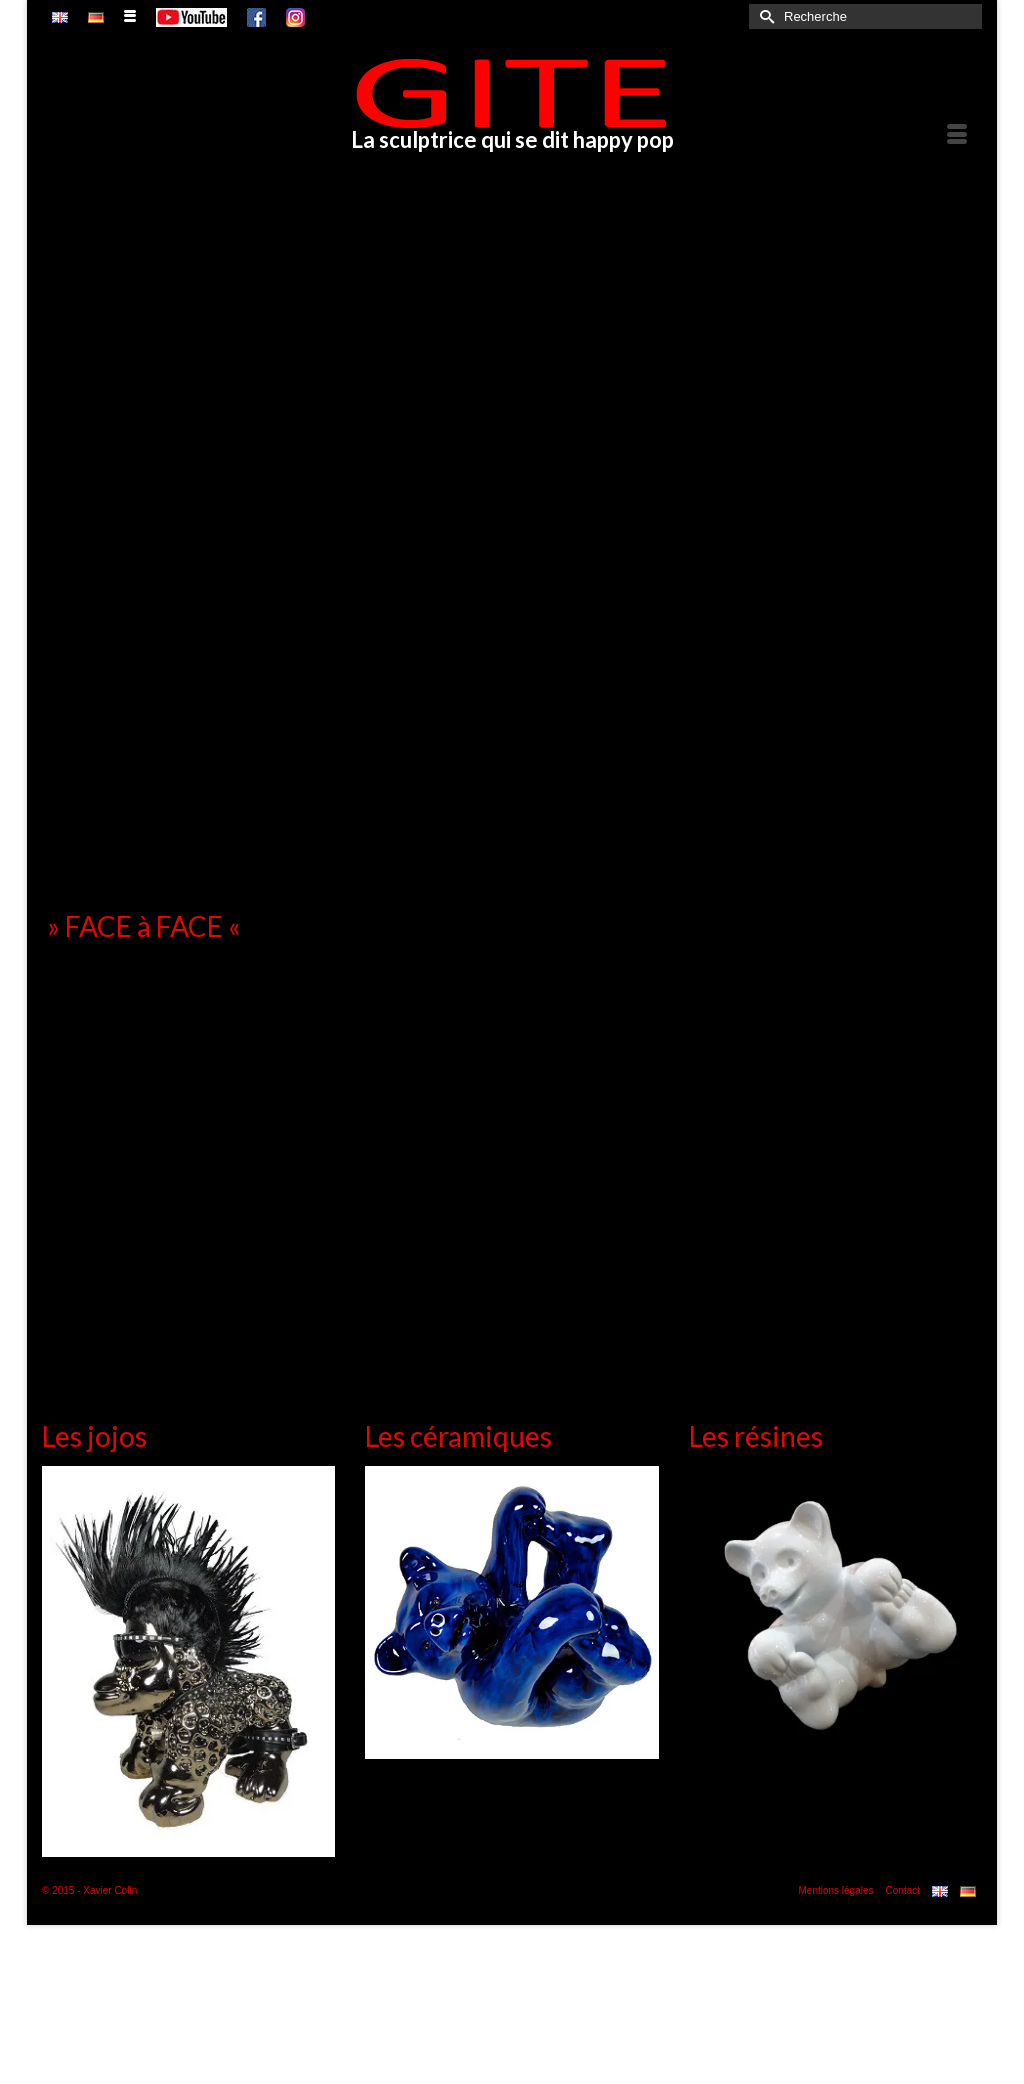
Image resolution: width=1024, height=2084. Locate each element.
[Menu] (957, 136)
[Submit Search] (764, 16)
